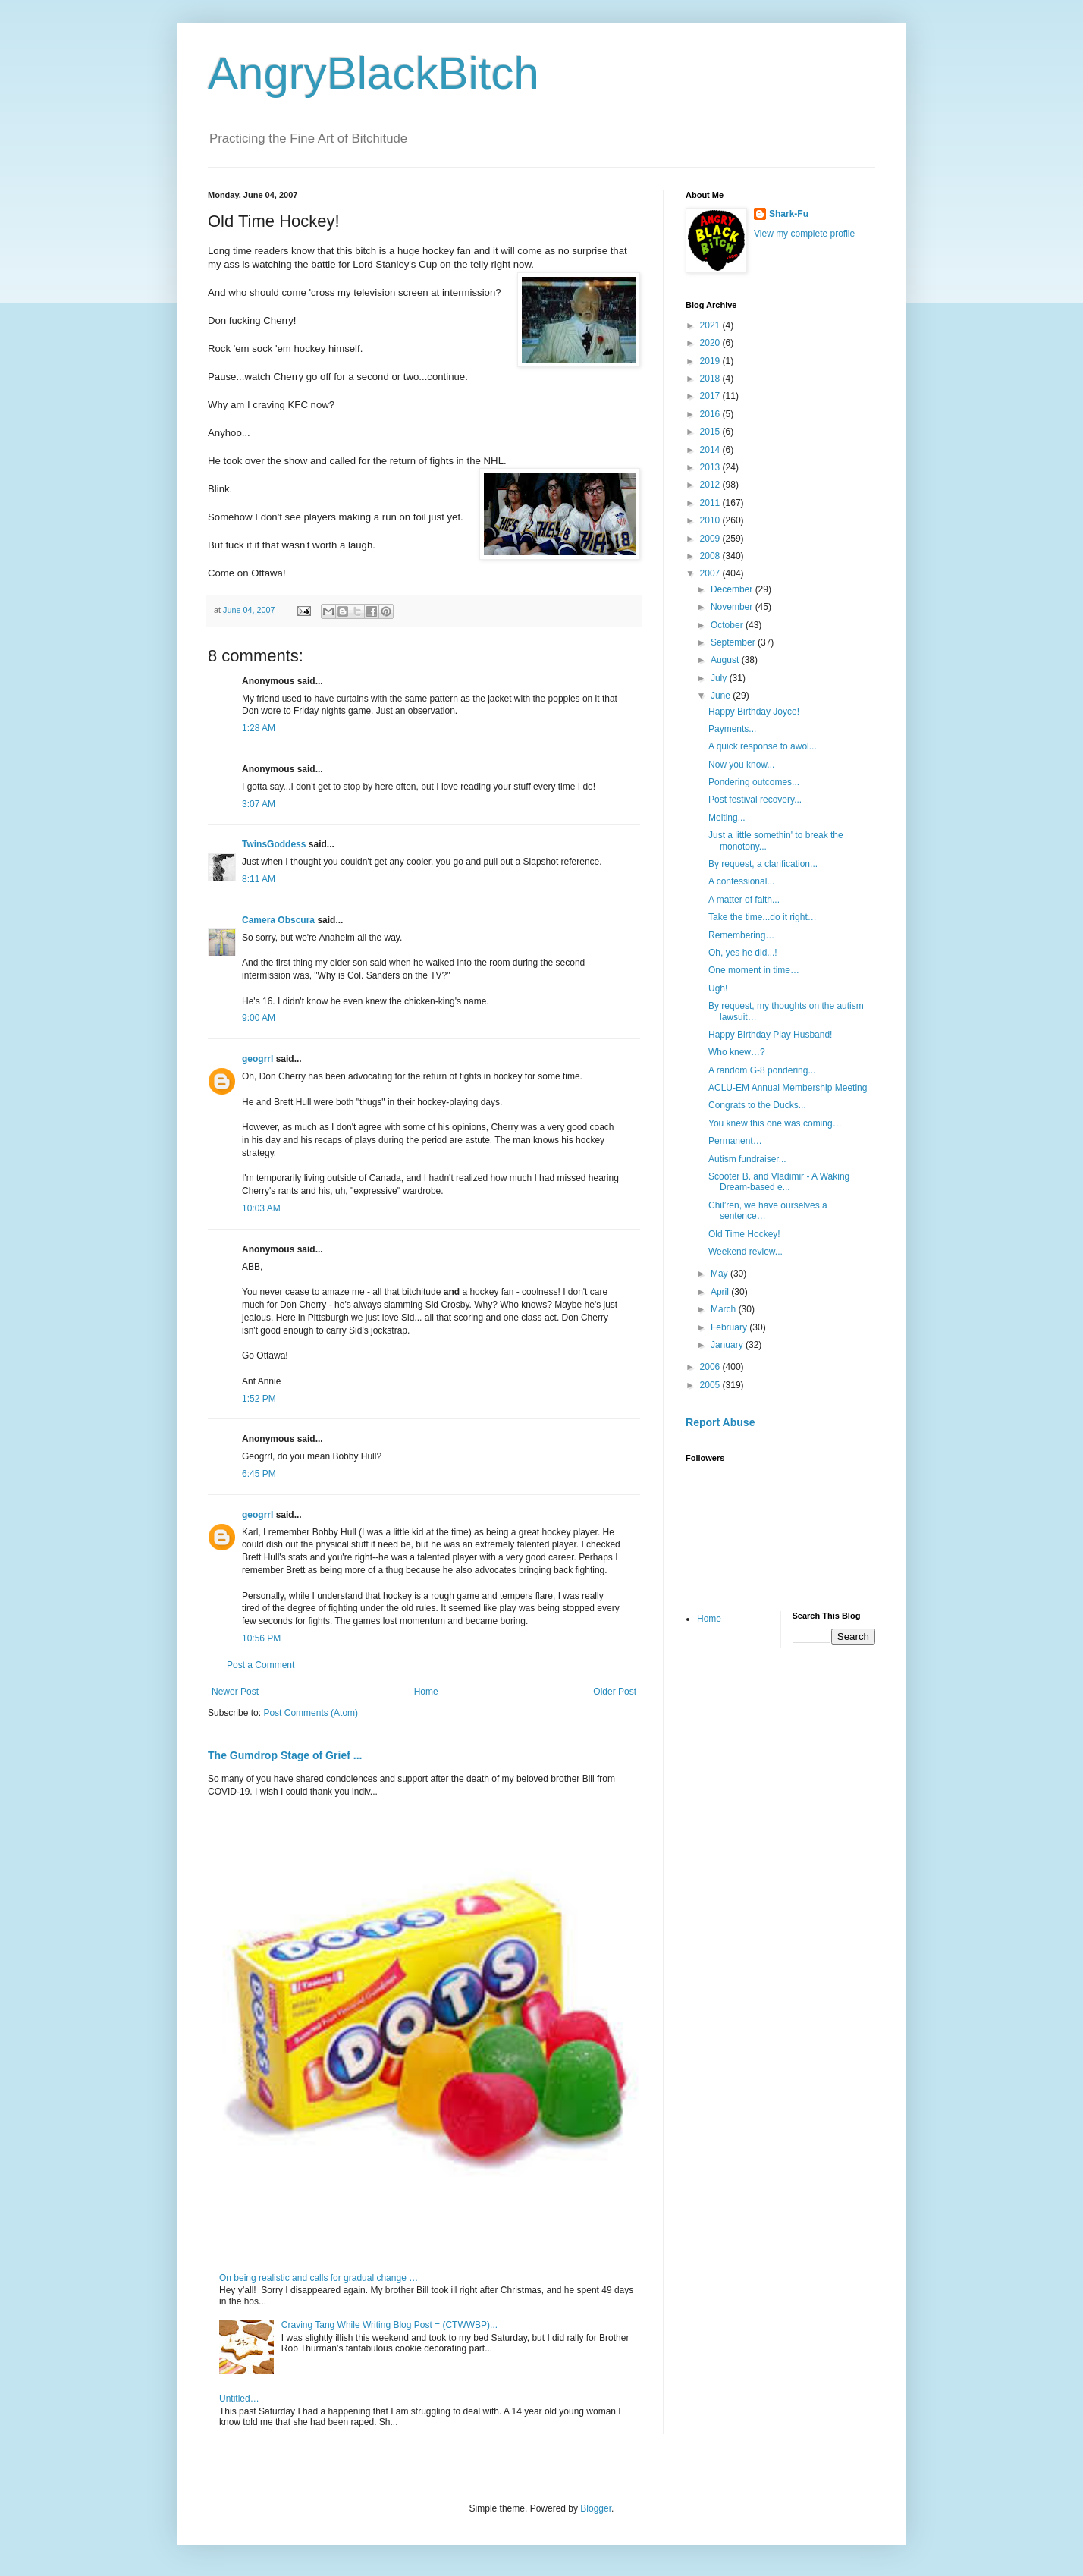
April (721, 1291)
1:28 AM (258, 728)
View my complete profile (804, 233)
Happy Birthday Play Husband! (770, 1034)
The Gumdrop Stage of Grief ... (285, 1755)
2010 (711, 520)
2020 (711, 343)
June (722, 695)
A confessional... (741, 881)
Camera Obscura (278, 920)
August (726, 660)
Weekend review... (745, 1251)
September (734, 642)
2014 (711, 450)
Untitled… (239, 2398)
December (733, 589)
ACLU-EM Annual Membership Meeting (787, 1087)
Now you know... (741, 764)
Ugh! (717, 988)
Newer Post (235, 1691)
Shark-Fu (788, 214)
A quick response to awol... (762, 746)
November (733, 607)
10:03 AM (261, 1208)
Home (426, 1691)
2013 (711, 467)
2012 (711, 484)
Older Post (614, 1691)
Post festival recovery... (755, 799)
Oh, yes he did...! (742, 952)
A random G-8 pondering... (761, 1070)
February (730, 1327)
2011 (711, 503)
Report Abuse (720, 1422)
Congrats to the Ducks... (757, 1105)
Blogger (595, 2508)
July (720, 678)
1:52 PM (259, 1398)
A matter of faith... (744, 899)
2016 (711, 414)
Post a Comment (260, 1665)
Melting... (727, 817)
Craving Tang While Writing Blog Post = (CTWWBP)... (389, 2325)
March (725, 1309)
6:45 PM (259, 1474)
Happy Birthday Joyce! (753, 711)
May (720, 1273)
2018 (711, 378)
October (728, 625)
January (728, 1345)
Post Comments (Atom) (310, 1712)
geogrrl (257, 1059)
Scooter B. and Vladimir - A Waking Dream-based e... (778, 1181)
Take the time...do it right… (762, 917)
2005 (711, 1385)
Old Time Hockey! (744, 1234)
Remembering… (741, 935)
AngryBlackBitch (373, 73)
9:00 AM (258, 1018)
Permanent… (735, 1141)
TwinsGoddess (274, 844)
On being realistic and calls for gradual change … (318, 2278)
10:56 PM (261, 1638)
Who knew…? (736, 1052)
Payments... (732, 729)
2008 (711, 556)
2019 (711, 361)
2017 (711, 396)
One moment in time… (753, 970)
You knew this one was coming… (775, 1123)
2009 (711, 538)
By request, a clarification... (763, 864)
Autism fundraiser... (747, 1159)
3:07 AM (258, 804)
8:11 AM (258, 879)
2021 (711, 325)
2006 (711, 1367)
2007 (711, 573)
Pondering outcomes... (753, 782)
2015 (711, 431)
